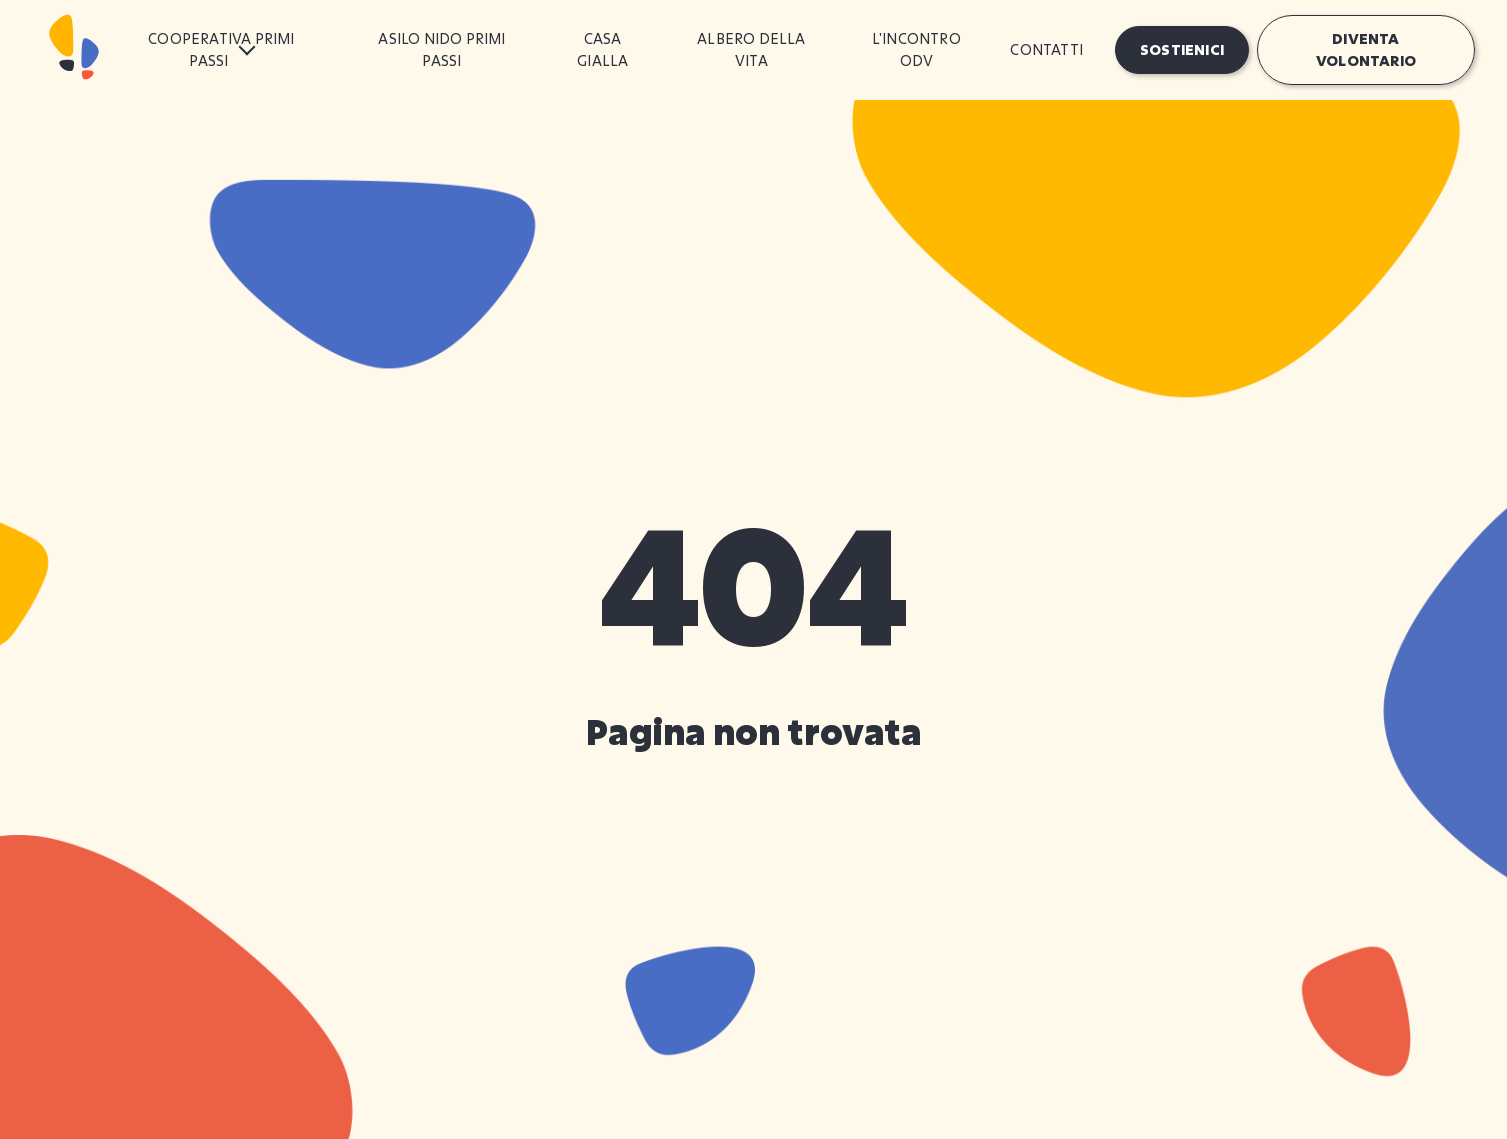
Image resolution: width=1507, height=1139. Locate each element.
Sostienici (1182, 49)
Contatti (1046, 49)
